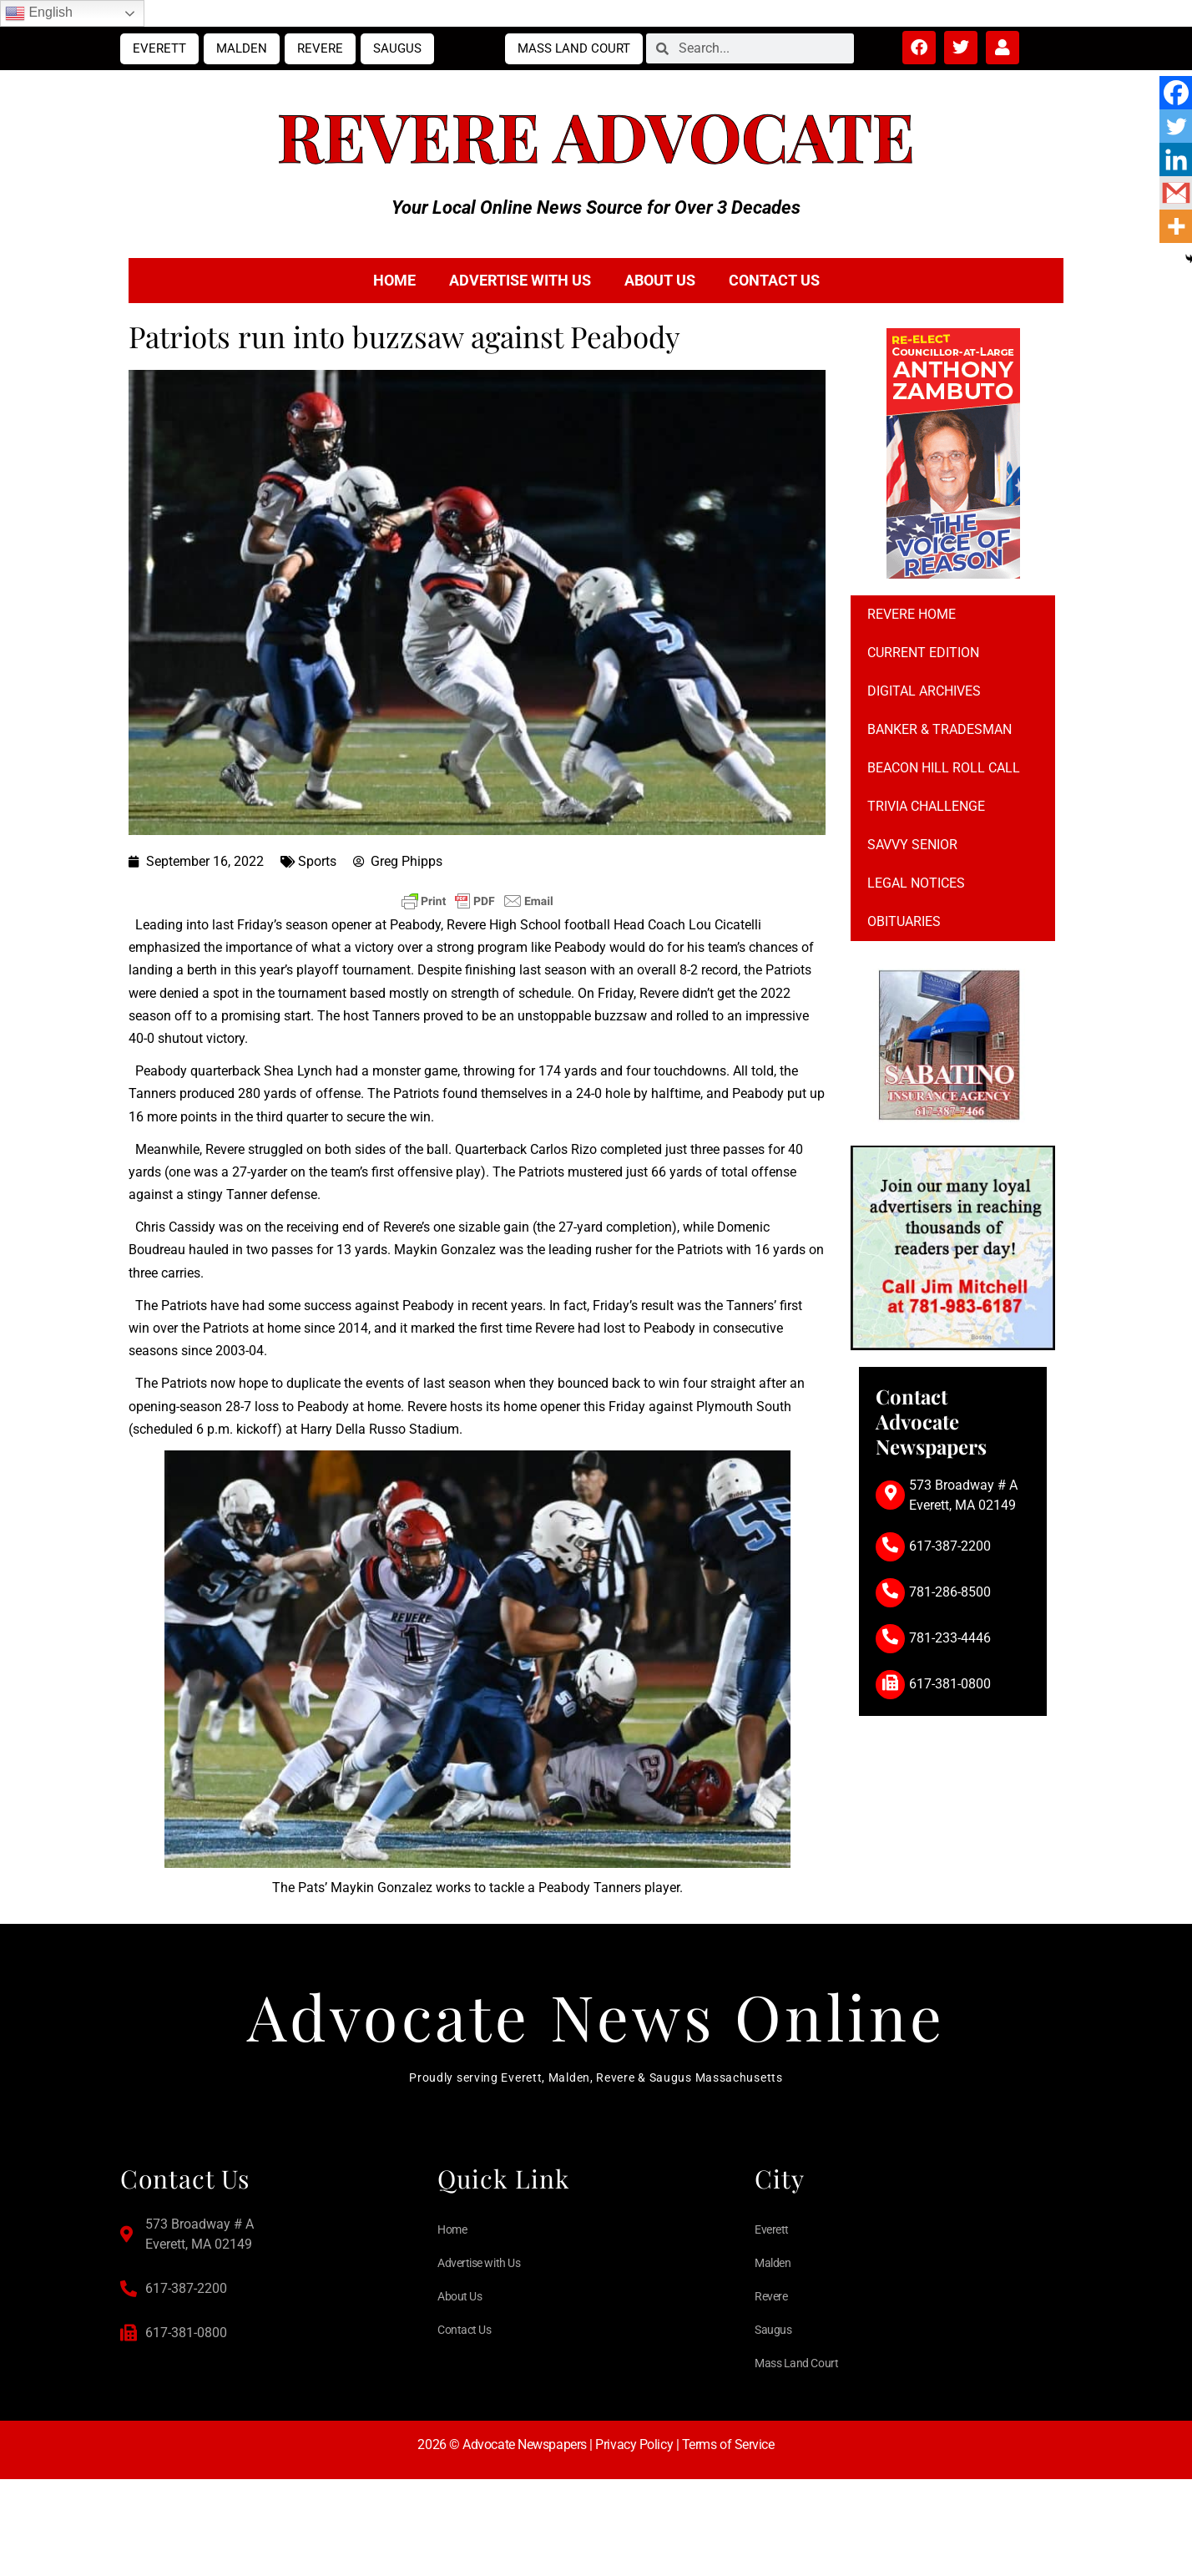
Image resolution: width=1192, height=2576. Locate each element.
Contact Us (774, 280)
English (39, 13)
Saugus (397, 48)
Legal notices (916, 883)
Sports (317, 861)
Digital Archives (924, 691)
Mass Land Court (574, 48)
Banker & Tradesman (939, 729)
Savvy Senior (912, 845)
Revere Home (911, 614)
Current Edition (923, 652)
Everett (159, 48)
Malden (241, 48)
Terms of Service (728, 2456)
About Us (659, 280)
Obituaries (904, 921)
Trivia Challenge (926, 806)
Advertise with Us (520, 280)
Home (394, 280)
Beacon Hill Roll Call (943, 768)
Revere (320, 48)
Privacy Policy (634, 2456)
